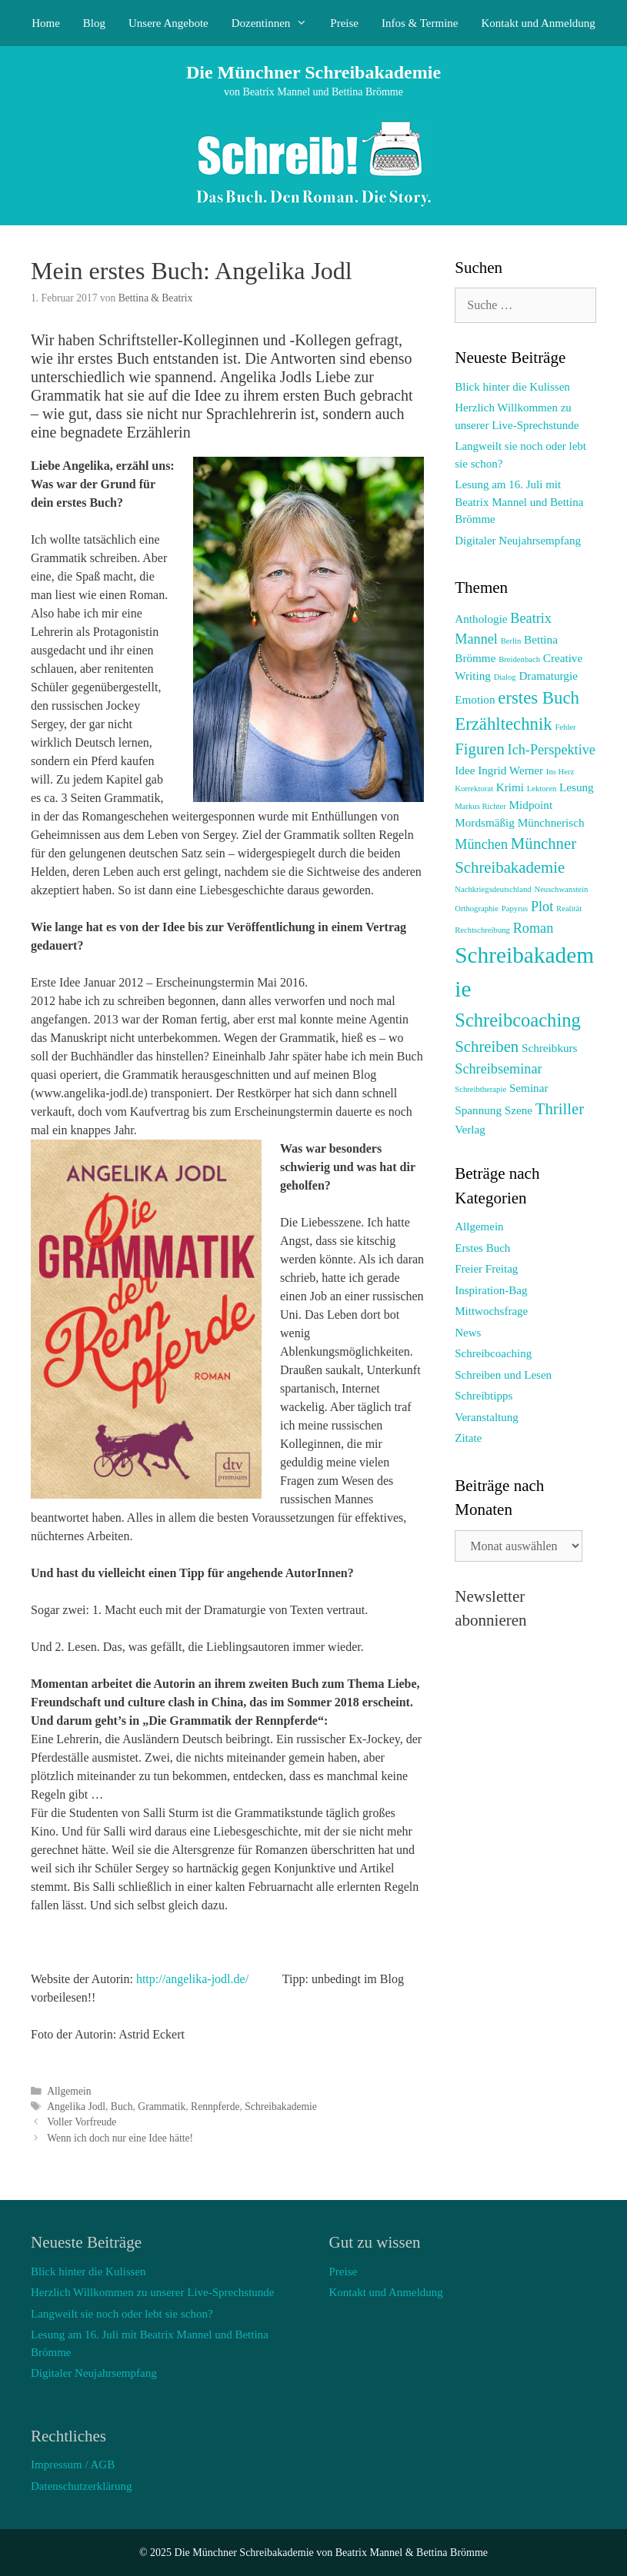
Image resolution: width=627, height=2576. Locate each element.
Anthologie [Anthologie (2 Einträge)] (481, 618)
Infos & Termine (420, 23)
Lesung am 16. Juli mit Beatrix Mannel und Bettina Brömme (519, 501)
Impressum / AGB (73, 2464)
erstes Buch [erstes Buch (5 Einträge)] (538, 697)
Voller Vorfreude (81, 2122)
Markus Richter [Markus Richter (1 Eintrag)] (480, 806)
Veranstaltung (486, 1417)
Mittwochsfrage (491, 1311)
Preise (344, 23)
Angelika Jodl (76, 2106)
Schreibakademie (281, 2106)
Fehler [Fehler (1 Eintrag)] (565, 727)
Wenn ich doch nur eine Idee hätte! (120, 2138)
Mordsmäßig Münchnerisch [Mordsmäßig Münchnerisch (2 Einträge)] (519, 822)
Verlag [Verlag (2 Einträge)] (470, 1129)
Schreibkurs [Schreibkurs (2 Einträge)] (550, 1047)
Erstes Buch (482, 1248)
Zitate (468, 1438)
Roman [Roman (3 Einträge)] (533, 928)
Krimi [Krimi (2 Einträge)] (510, 787)
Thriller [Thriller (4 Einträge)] (559, 1108)
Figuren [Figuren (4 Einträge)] (480, 749)
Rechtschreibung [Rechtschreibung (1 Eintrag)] (482, 930)
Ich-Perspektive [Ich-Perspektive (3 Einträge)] (551, 749)
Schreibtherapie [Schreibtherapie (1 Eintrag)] (480, 1089)
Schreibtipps (483, 1396)
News (468, 1332)
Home (46, 23)
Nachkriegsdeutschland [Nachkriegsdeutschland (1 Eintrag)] (493, 889)
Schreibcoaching (493, 1353)
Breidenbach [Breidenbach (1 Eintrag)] (519, 659)
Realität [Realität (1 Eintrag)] (569, 908)
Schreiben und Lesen (503, 1375)
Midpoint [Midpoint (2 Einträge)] (531, 804)
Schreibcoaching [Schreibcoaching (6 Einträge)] (517, 1020)
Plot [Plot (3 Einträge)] (542, 906)
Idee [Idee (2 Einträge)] (465, 770)
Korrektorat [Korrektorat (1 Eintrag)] (474, 788)
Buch (122, 2106)
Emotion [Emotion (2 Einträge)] (475, 699)
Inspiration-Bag (491, 1290)
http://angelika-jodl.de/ (192, 1978)
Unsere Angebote (168, 23)
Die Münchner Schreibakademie (313, 72)
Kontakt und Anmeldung (538, 23)
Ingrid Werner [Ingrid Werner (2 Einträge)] (510, 770)
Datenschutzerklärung (81, 2486)
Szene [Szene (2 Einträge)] (518, 1110)
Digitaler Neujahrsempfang (518, 540)
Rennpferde (215, 2106)
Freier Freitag (486, 1269)
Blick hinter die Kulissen (512, 387)
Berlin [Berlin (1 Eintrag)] (511, 641)
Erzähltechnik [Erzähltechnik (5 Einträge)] (503, 724)
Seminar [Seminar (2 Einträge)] (529, 1087)
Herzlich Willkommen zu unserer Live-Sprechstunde (153, 2292)
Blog (94, 23)
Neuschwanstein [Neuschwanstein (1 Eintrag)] (561, 889)
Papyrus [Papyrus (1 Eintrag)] (515, 908)
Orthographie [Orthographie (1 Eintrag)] (477, 908)
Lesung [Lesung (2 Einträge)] (576, 787)
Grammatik (161, 2106)
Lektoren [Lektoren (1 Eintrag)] (541, 788)
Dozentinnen (275, 23)
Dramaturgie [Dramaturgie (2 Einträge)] (548, 675)
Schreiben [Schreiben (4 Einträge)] (487, 1046)
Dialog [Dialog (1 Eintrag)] (505, 677)
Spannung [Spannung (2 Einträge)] (478, 1110)
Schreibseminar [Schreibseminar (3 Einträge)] (498, 1069)
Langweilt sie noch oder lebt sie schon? (122, 2314)
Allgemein (69, 2091)
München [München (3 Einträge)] (481, 844)
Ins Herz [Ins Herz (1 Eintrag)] (560, 771)
